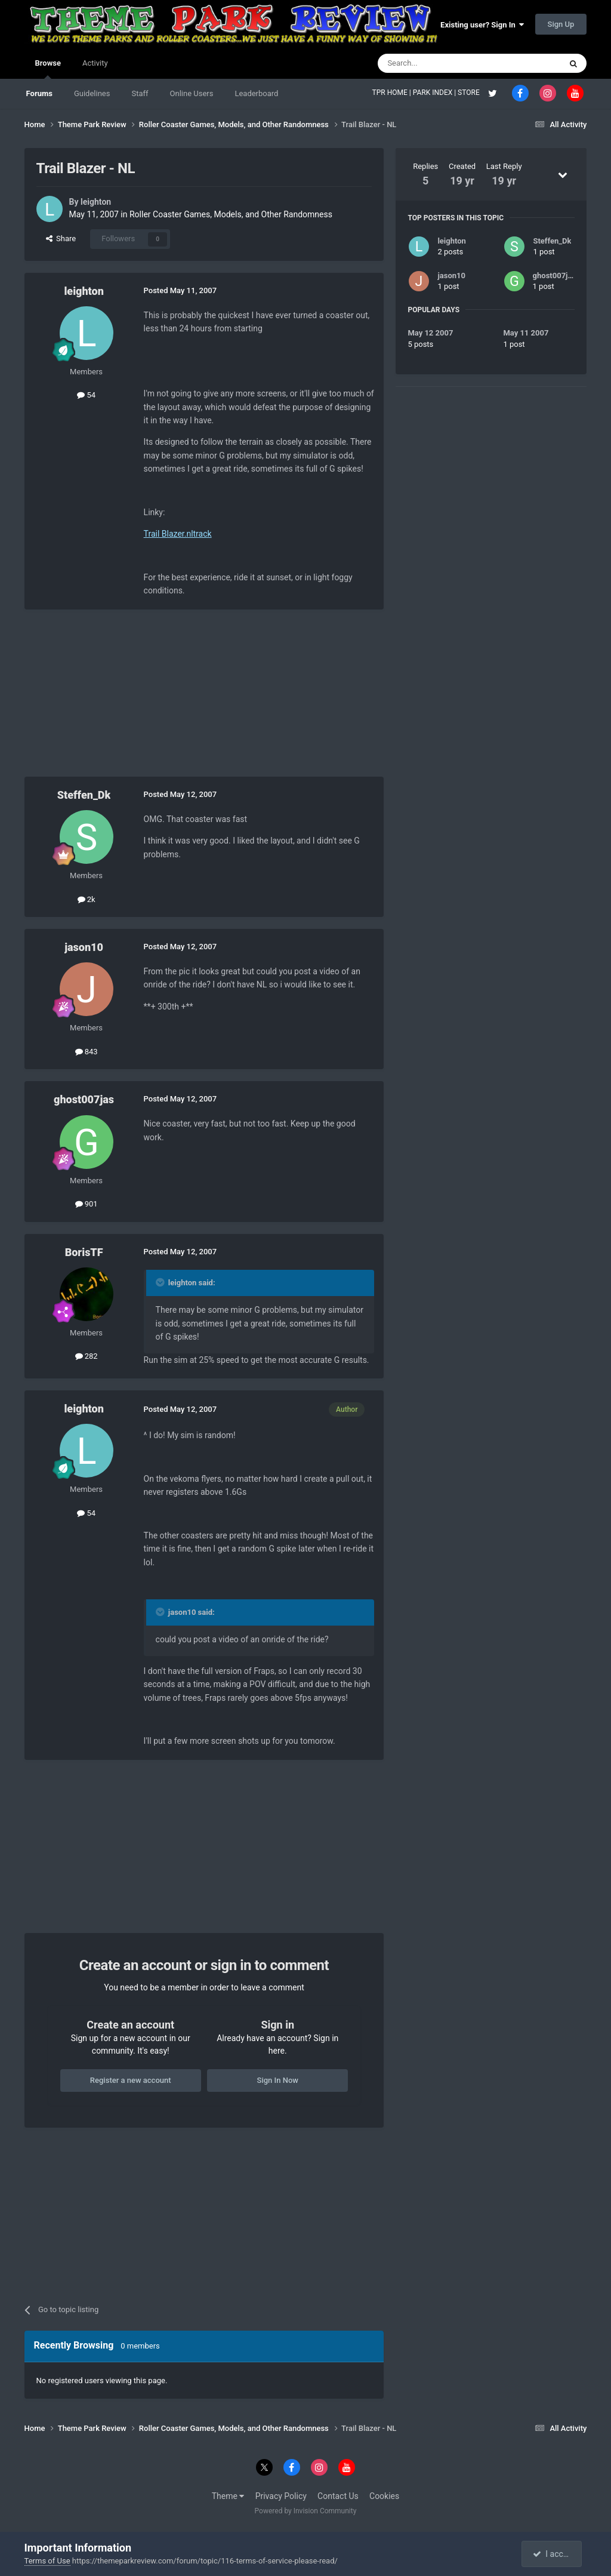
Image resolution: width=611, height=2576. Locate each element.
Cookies (384, 2496)
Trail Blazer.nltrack (178, 533)
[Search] (441, 63)
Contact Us (338, 2496)
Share (61, 238)
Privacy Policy (281, 2496)
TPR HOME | (392, 92)
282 (86, 1356)
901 (86, 1203)
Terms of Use (47, 2560)
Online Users (192, 93)
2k (86, 899)
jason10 (83, 947)
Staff (139, 93)
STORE (470, 92)
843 (86, 1051)
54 (86, 394)
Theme (228, 2496)
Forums (39, 93)
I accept (553, 2554)
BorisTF (84, 1252)
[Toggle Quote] (161, 1282)
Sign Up (561, 24)
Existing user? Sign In (482, 24)
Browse (48, 69)
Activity (95, 63)
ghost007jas (84, 1099)
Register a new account (130, 2080)
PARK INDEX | (435, 92)
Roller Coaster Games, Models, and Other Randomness (230, 214)
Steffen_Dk (84, 795)
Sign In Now (277, 2080)
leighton (96, 202)
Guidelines (92, 93)
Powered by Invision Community (306, 2511)
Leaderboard (256, 93)
